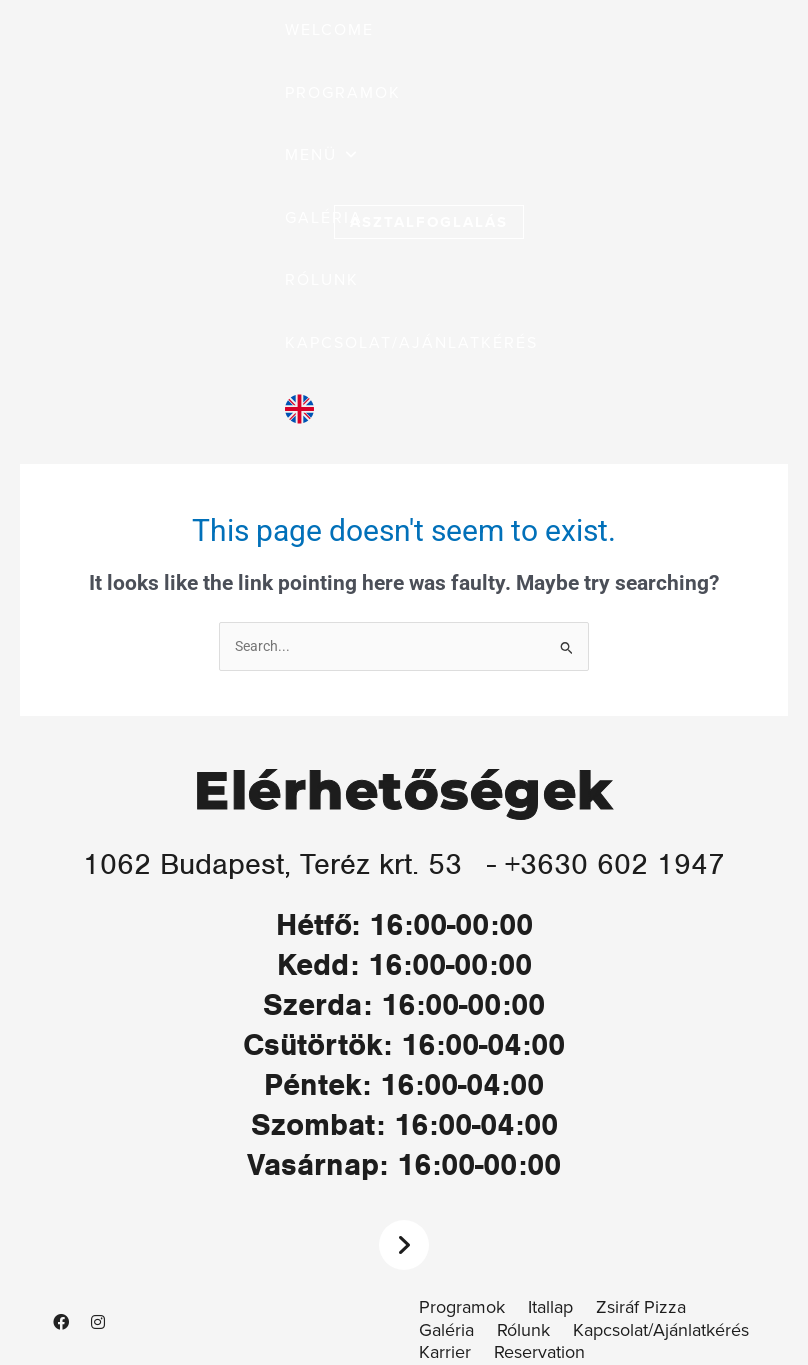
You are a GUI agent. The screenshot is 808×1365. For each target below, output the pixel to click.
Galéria (446, 1330)
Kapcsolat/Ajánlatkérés (661, 1330)
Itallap (550, 1307)
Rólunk (523, 1330)
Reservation (539, 1352)
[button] (322, 155)
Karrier (445, 1352)
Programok (462, 1307)
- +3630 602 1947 (609, 863)
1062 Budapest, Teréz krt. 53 (272, 863)
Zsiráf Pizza (641, 1307)
